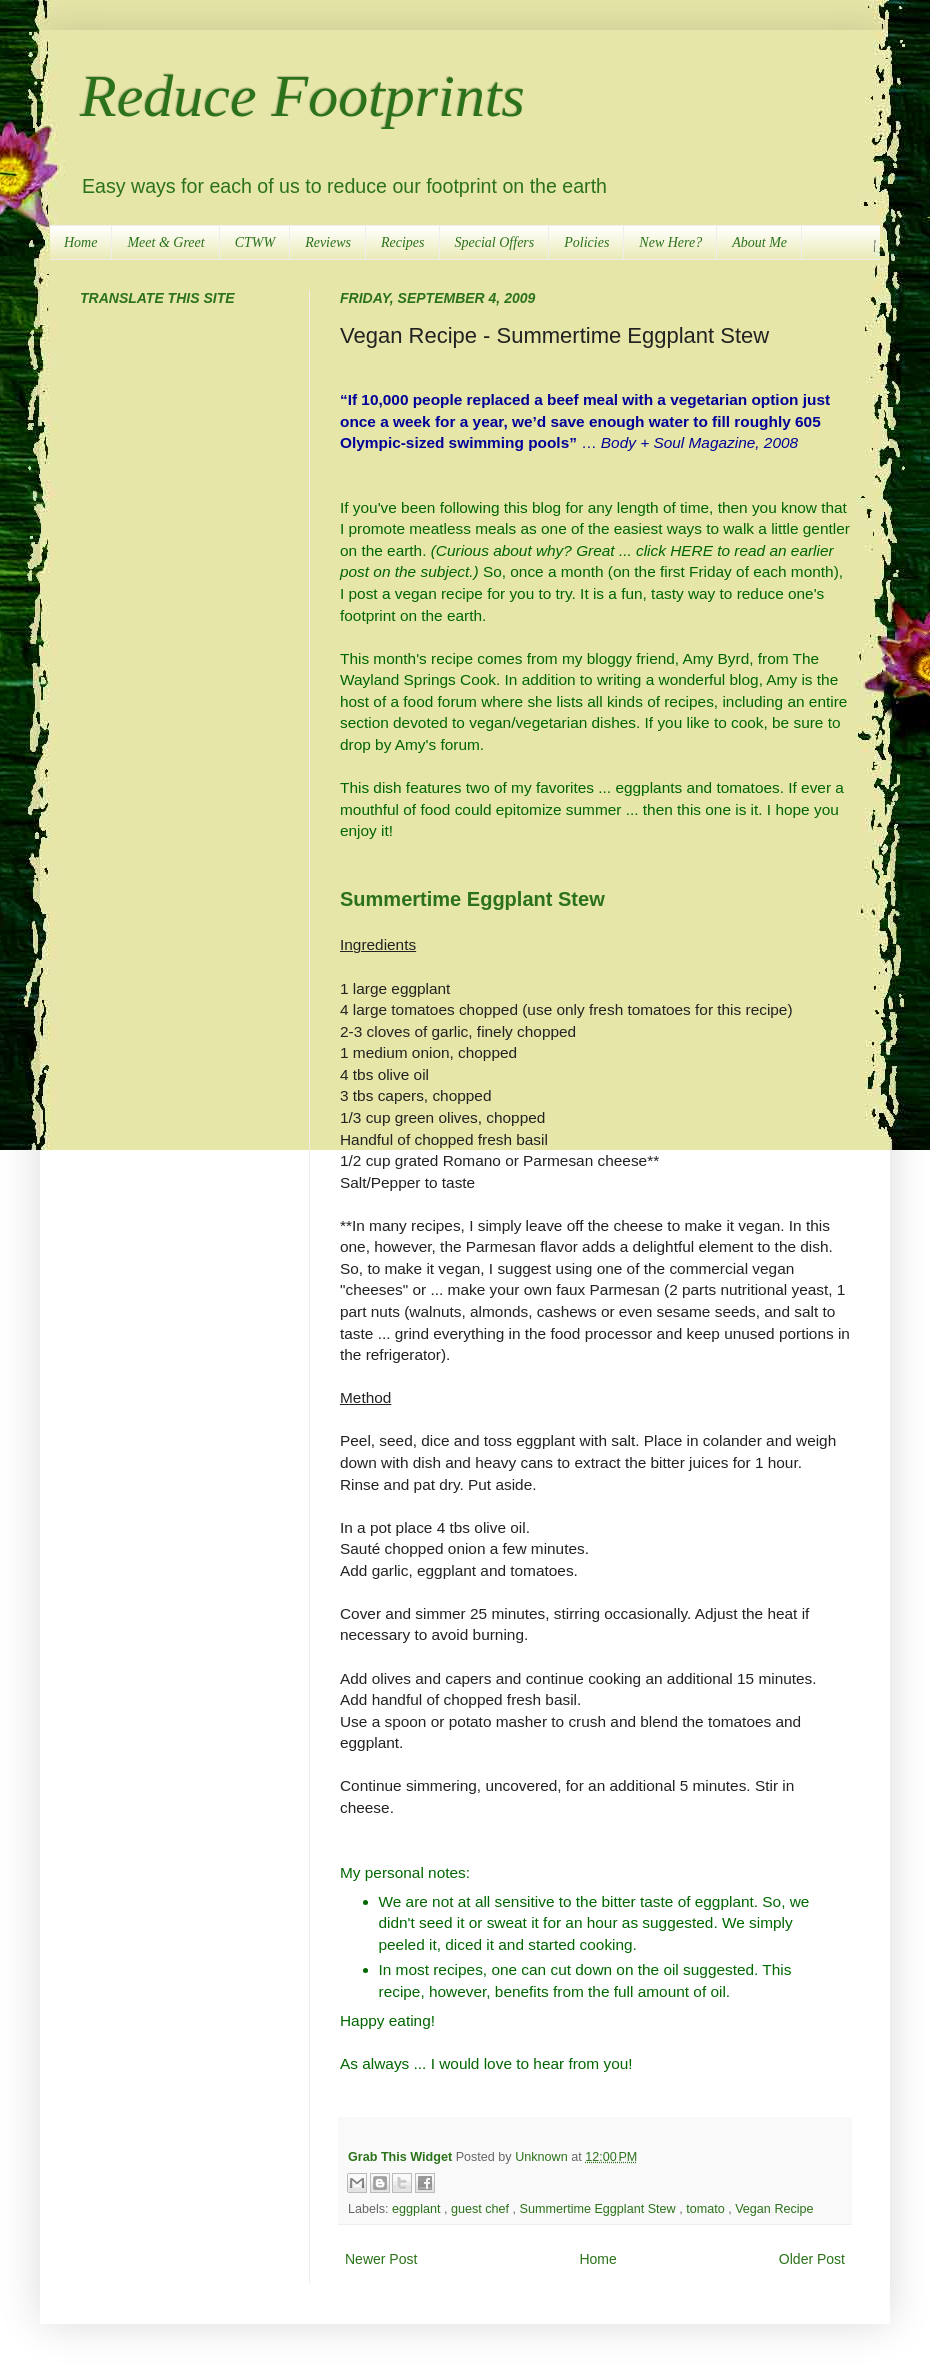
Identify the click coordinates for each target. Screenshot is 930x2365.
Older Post (812, 2259)
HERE (691, 550)
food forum (440, 701)
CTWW (255, 242)
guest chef (482, 2209)
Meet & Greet (165, 242)
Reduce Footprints (302, 96)
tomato (707, 2209)
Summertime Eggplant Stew (472, 899)
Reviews (328, 242)
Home (80, 242)
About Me (759, 242)
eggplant (418, 2209)
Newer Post (381, 2259)
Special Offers (495, 242)
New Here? (670, 242)
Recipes (403, 242)
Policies (586, 242)
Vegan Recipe (774, 2209)
